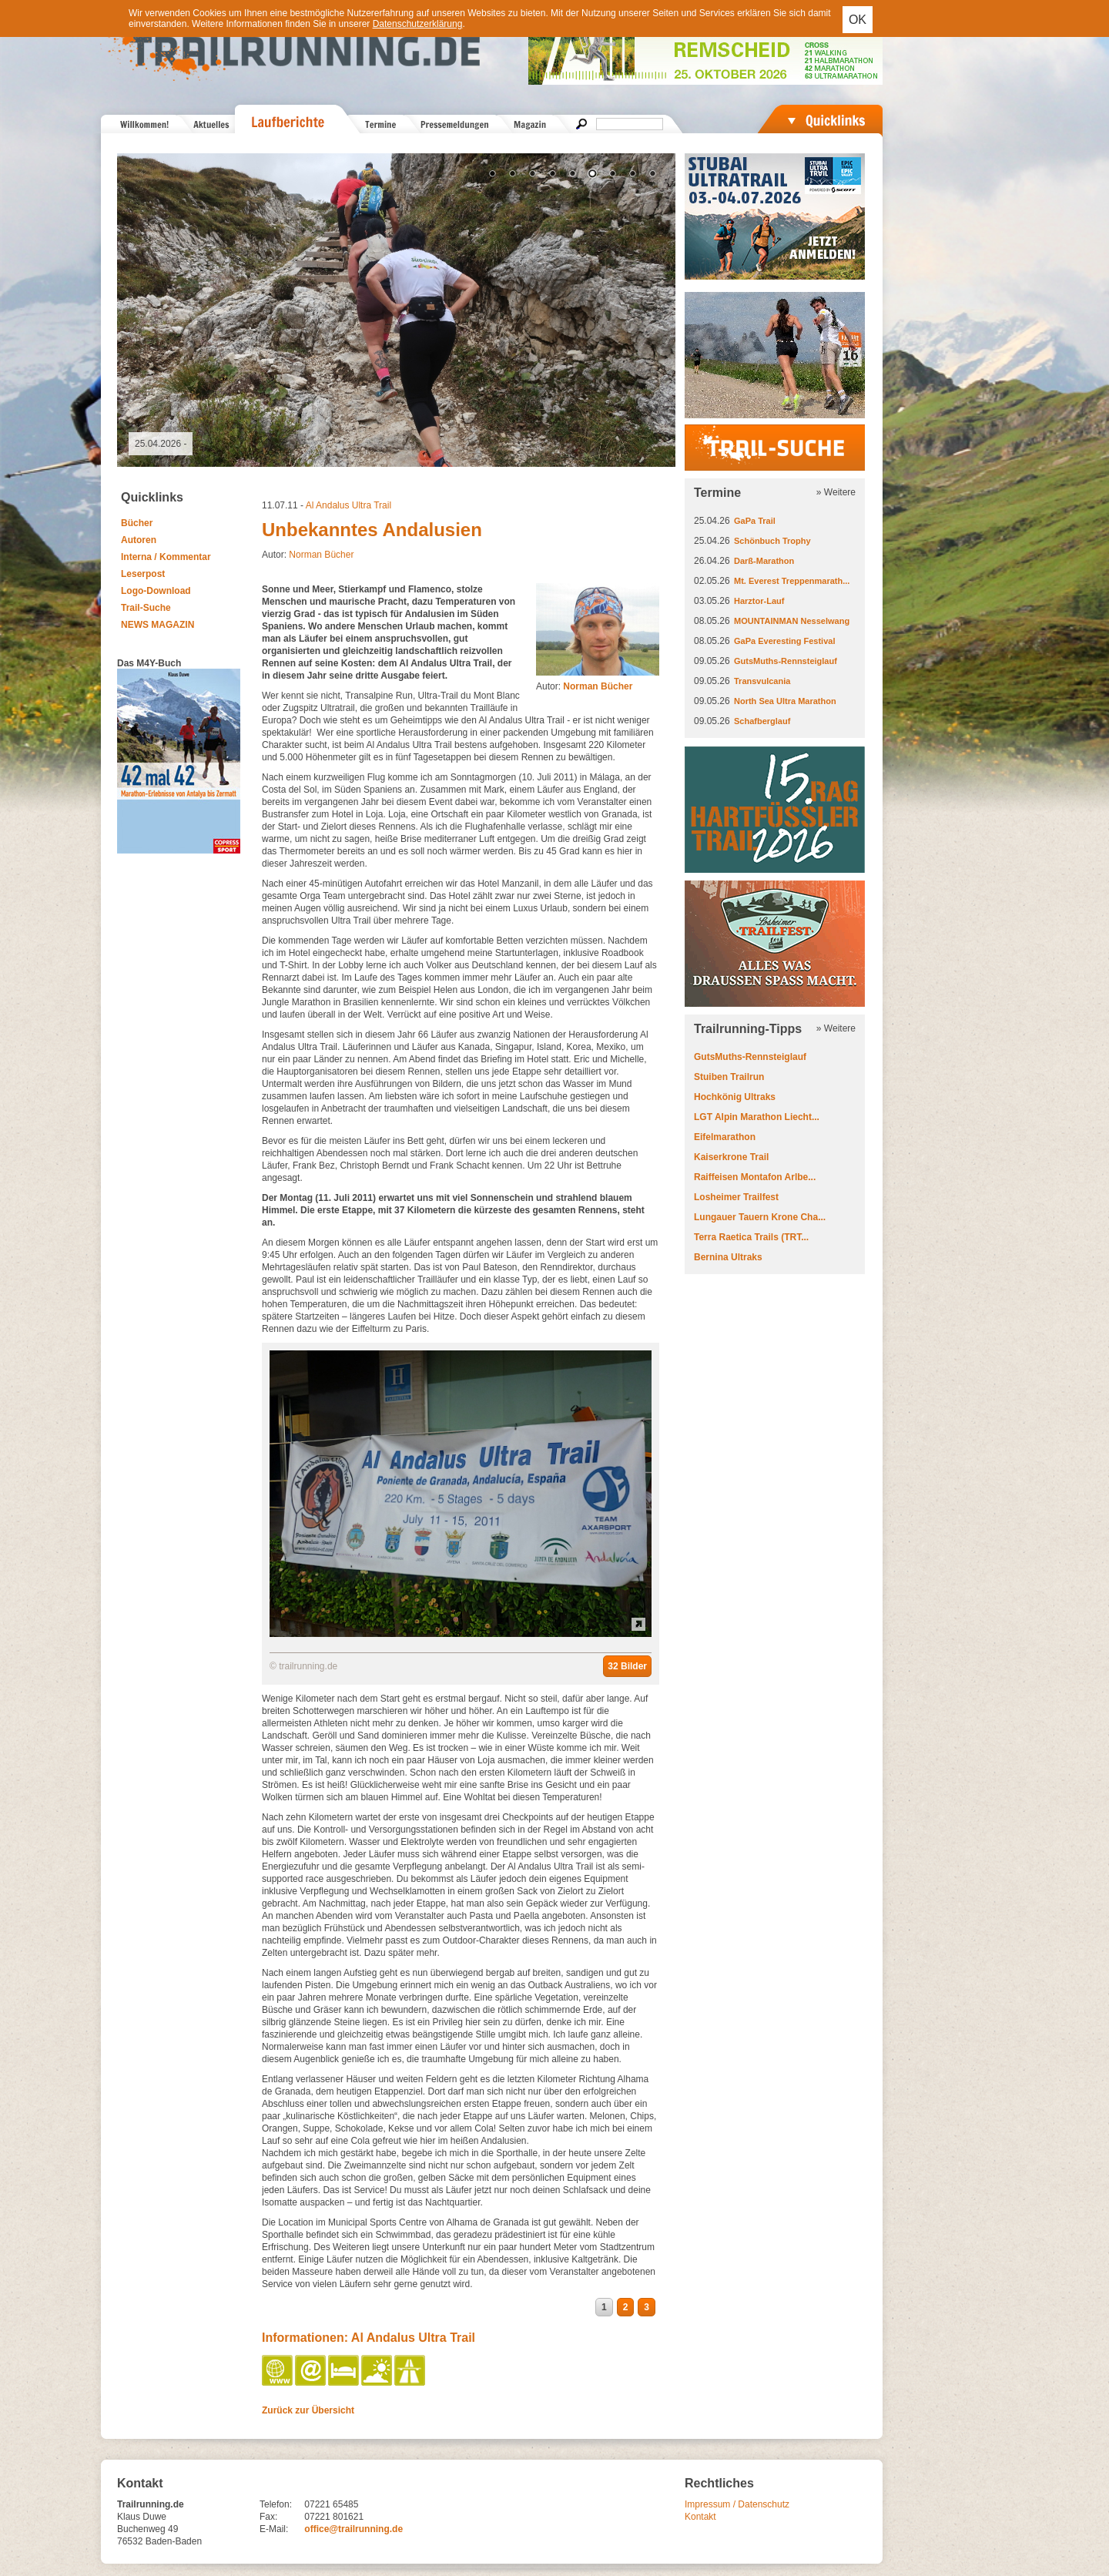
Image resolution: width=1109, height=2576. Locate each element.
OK (857, 19)
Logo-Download (156, 590)
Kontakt (700, 2516)
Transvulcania (762, 681)
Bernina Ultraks (728, 1257)
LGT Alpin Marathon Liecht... (756, 1117)
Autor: (584, 686)
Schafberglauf (762, 721)
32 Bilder (627, 1666)
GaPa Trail (755, 520)
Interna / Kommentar (166, 557)
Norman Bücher (321, 554)
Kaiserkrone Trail (731, 1157)
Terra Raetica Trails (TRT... (751, 1237)
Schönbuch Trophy (772, 540)
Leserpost (143, 574)
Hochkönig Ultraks (735, 1097)
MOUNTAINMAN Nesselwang (791, 621)
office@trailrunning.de (353, 2529)
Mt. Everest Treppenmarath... (791, 580)
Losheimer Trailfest (736, 1197)
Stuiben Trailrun (729, 1077)
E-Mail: (274, 2529)
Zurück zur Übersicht (308, 2410)
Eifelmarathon (725, 1137)
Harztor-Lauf (759, 600)
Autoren (138, 540)
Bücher (136, 523)
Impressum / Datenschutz (737, 2504)
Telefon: (276, 2504)
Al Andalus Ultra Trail (348, 505)
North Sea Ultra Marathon (785, 701)
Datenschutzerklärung (418, 23)
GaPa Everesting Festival (784, 641)
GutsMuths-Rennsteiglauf (785, 661)
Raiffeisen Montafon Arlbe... (755, 1177)
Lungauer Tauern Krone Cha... (760, 1217)
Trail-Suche (146, 607)
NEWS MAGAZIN (157, 624)
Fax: (268, 2516)
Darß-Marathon (764, 560)
